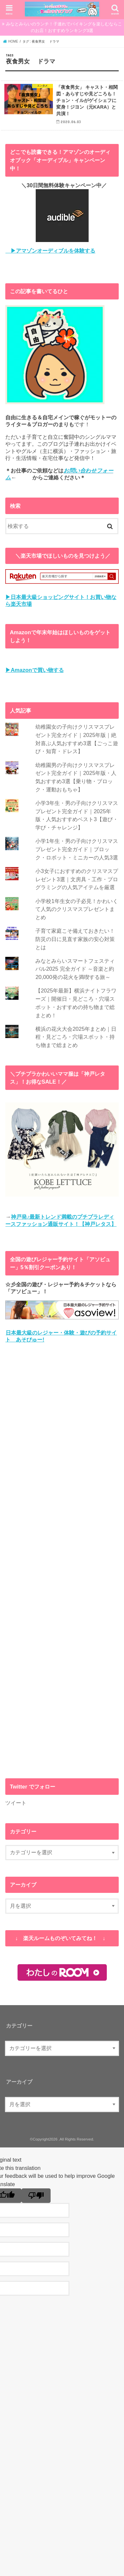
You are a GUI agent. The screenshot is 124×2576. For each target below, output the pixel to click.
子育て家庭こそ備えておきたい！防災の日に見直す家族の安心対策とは (75, 939)
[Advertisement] (61, 1561)
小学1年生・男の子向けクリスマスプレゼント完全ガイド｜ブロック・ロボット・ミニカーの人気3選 (76, 849)
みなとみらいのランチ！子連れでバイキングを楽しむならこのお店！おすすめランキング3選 (64, 27)
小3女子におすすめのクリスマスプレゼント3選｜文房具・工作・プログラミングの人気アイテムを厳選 (76, 879)
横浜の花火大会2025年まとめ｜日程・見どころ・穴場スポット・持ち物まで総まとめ (75, 1037)
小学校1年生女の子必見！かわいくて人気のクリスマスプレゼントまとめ (76, 909)
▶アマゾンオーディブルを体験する (50, 251)
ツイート (15, 1803)
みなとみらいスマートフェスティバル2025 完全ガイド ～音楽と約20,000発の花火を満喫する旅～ (75, 969)
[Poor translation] (36, 2195)
